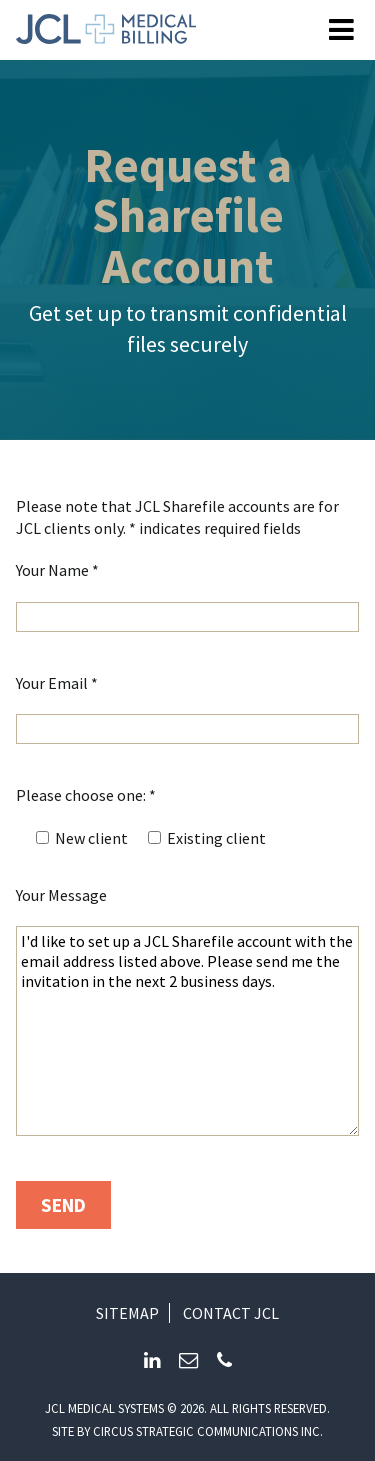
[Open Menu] (341, 30)
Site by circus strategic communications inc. (187, 1431)
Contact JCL (231, 1313)
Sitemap (127, 1313)
